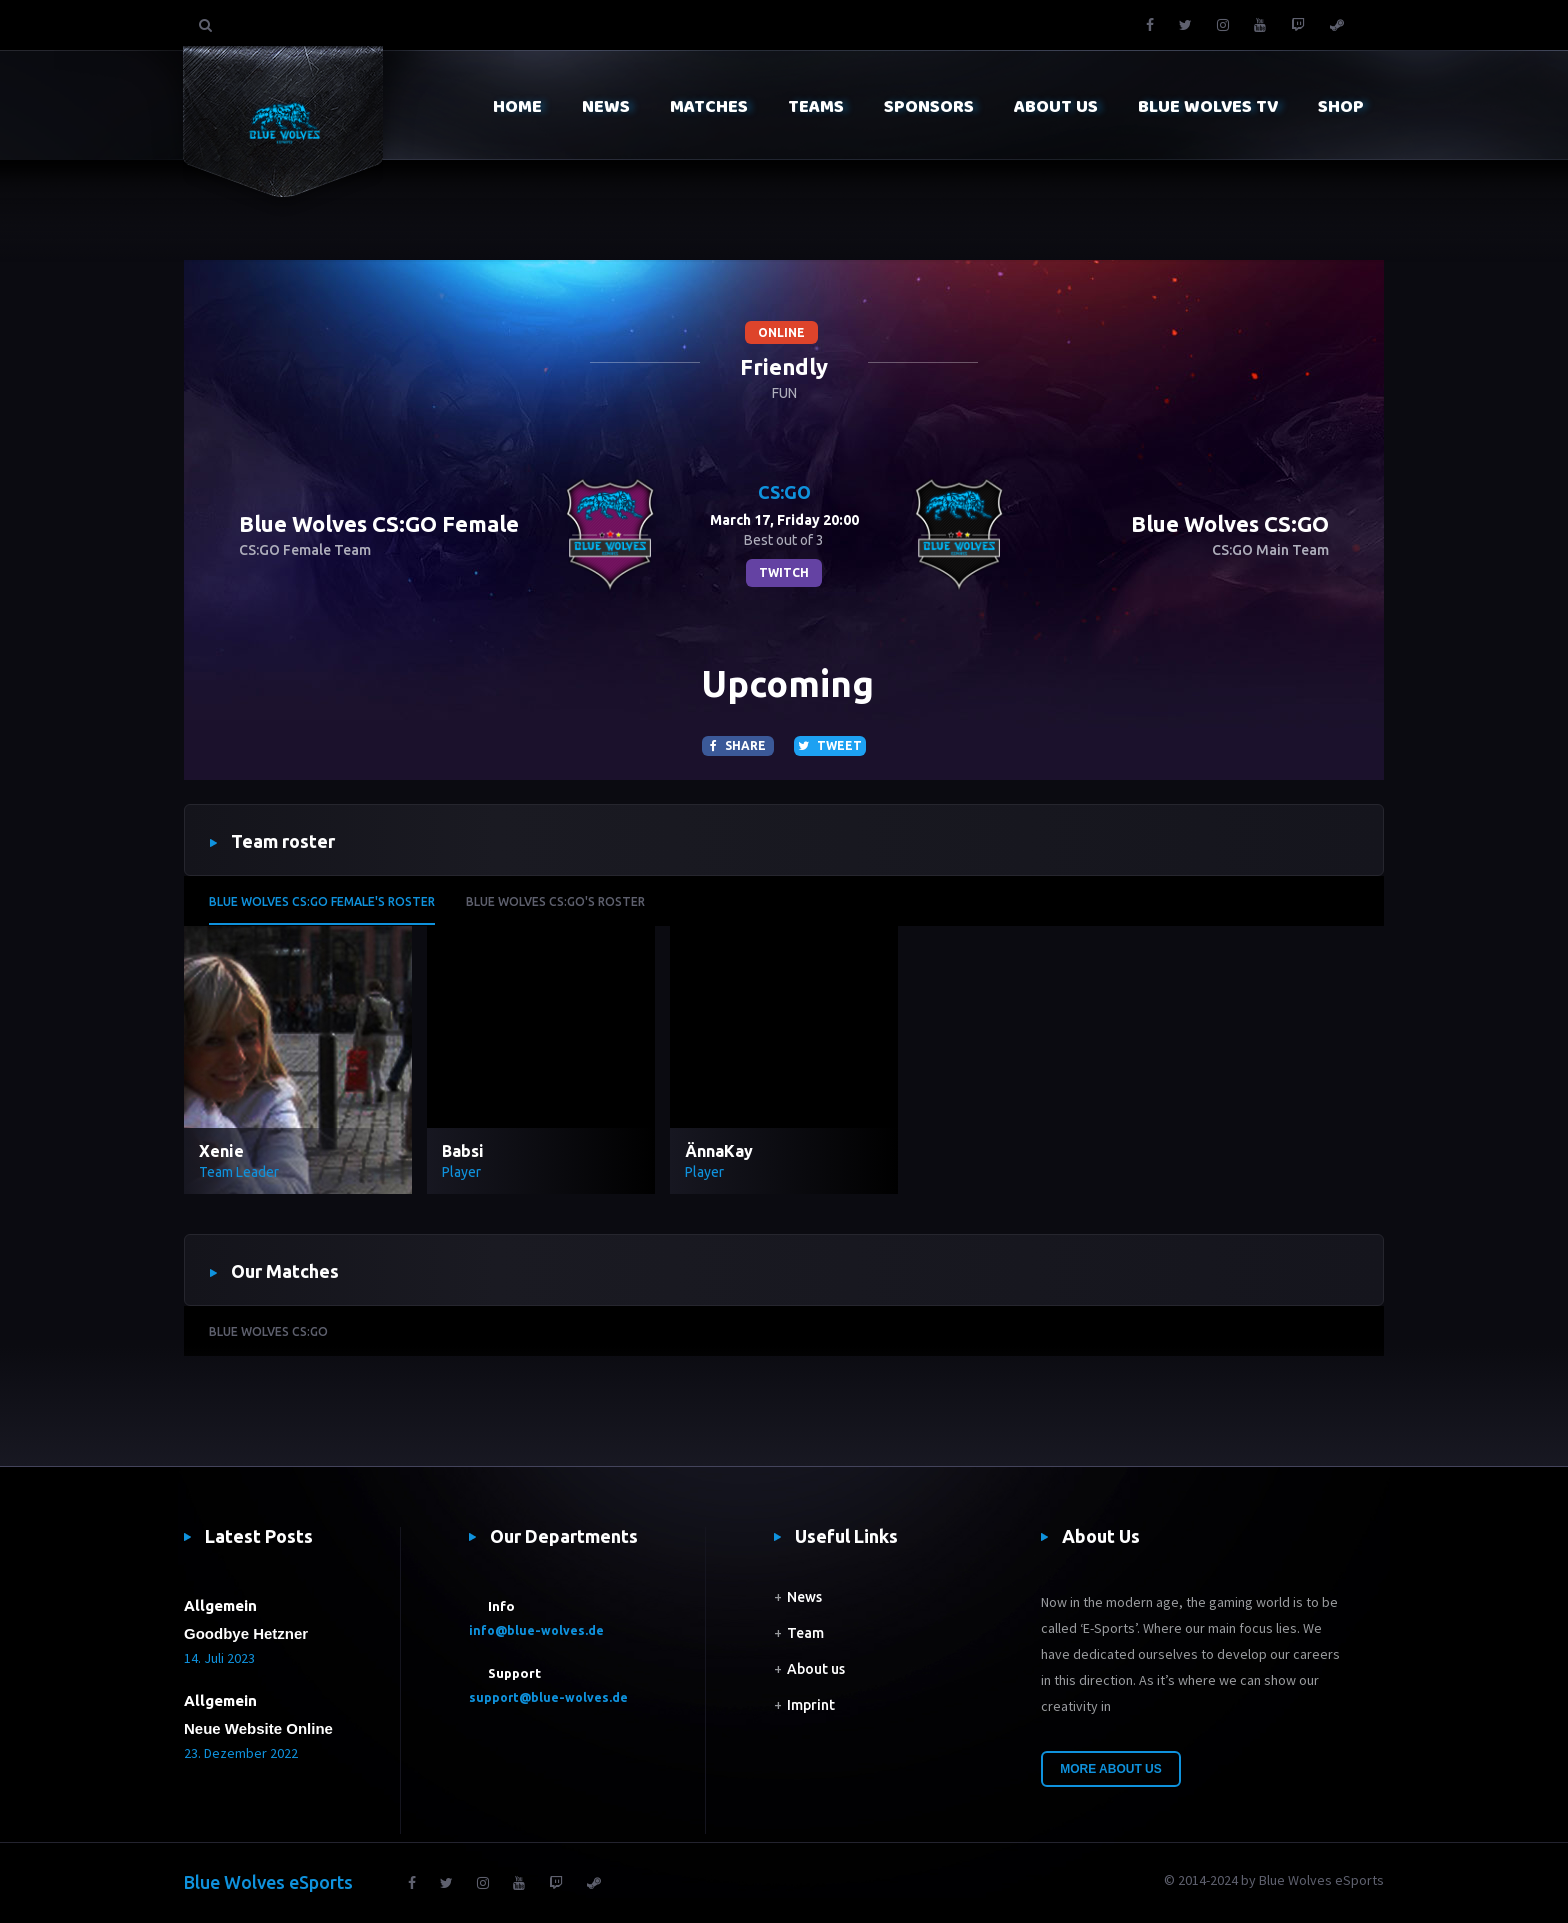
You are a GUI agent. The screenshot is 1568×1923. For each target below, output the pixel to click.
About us (816, 1669)
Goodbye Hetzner (246, 1633)
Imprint (811, 1705)
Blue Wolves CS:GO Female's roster (322, 901)
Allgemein (220, 1605)
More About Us (1111, 1769)
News (804, 1597)
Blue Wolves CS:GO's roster (555, 901)
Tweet (830, 745)
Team (805, 1633)
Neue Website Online (258, 1728)
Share (738, 745)
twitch (784, 572)
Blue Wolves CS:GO (268, 1331)
